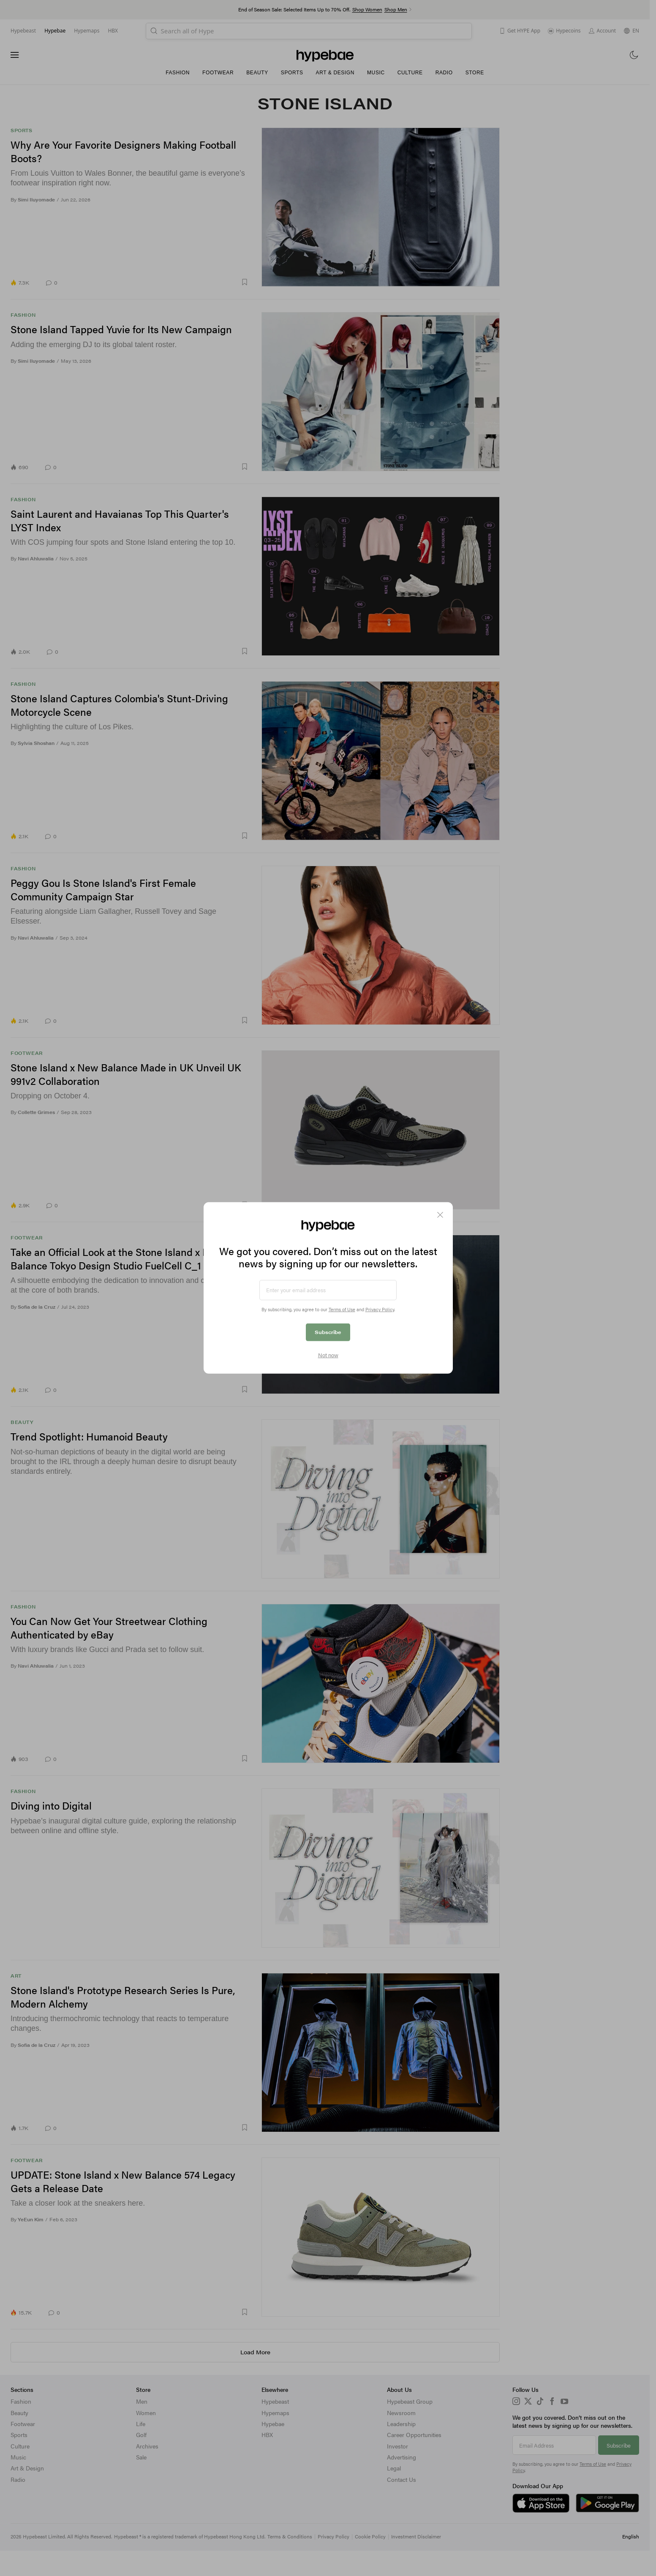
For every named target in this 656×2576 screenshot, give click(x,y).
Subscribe (328, 1332)
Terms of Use (342, 1309)
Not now (328, 1355)
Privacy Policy (379, 1309)
